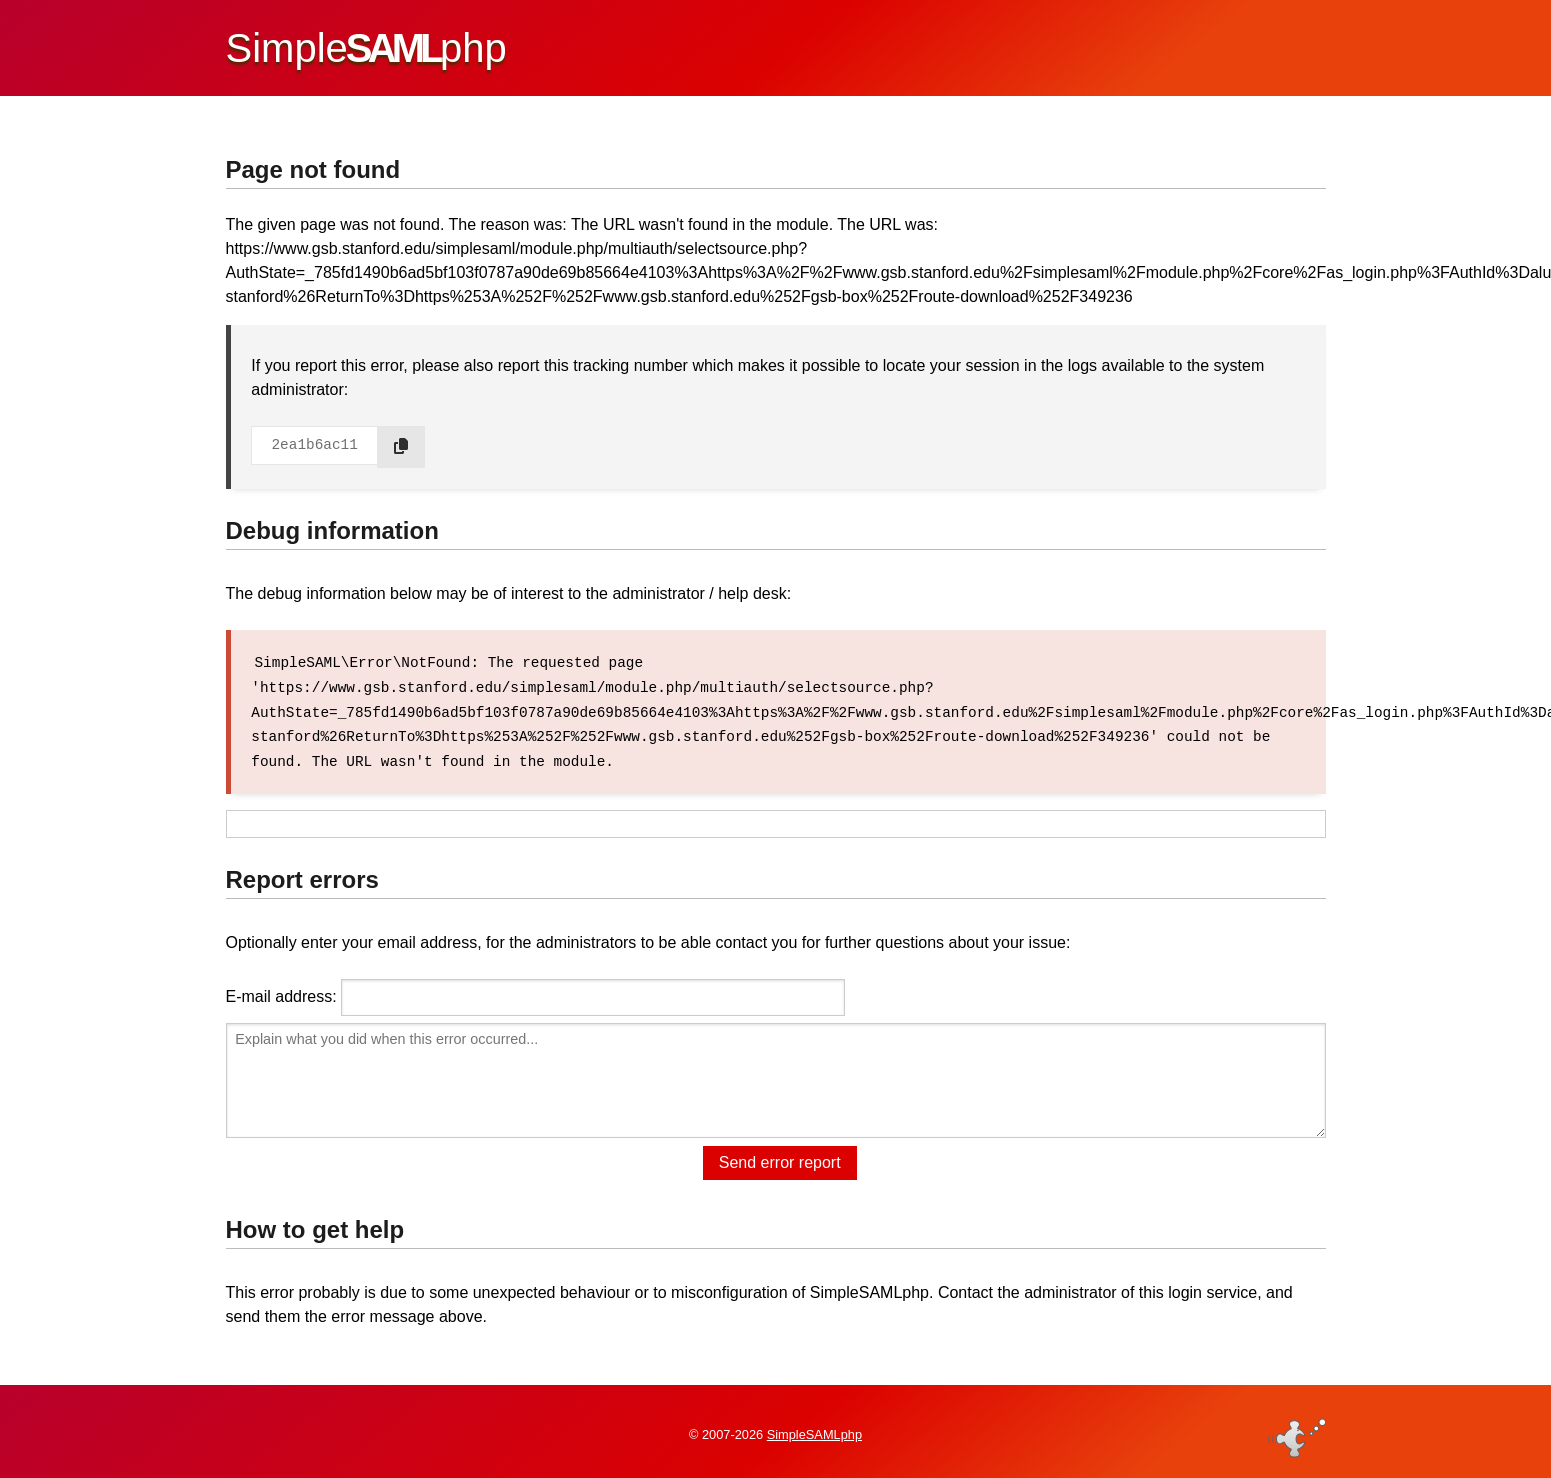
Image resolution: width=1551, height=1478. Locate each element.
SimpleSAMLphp (814, 1431)
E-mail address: (281, 993)
